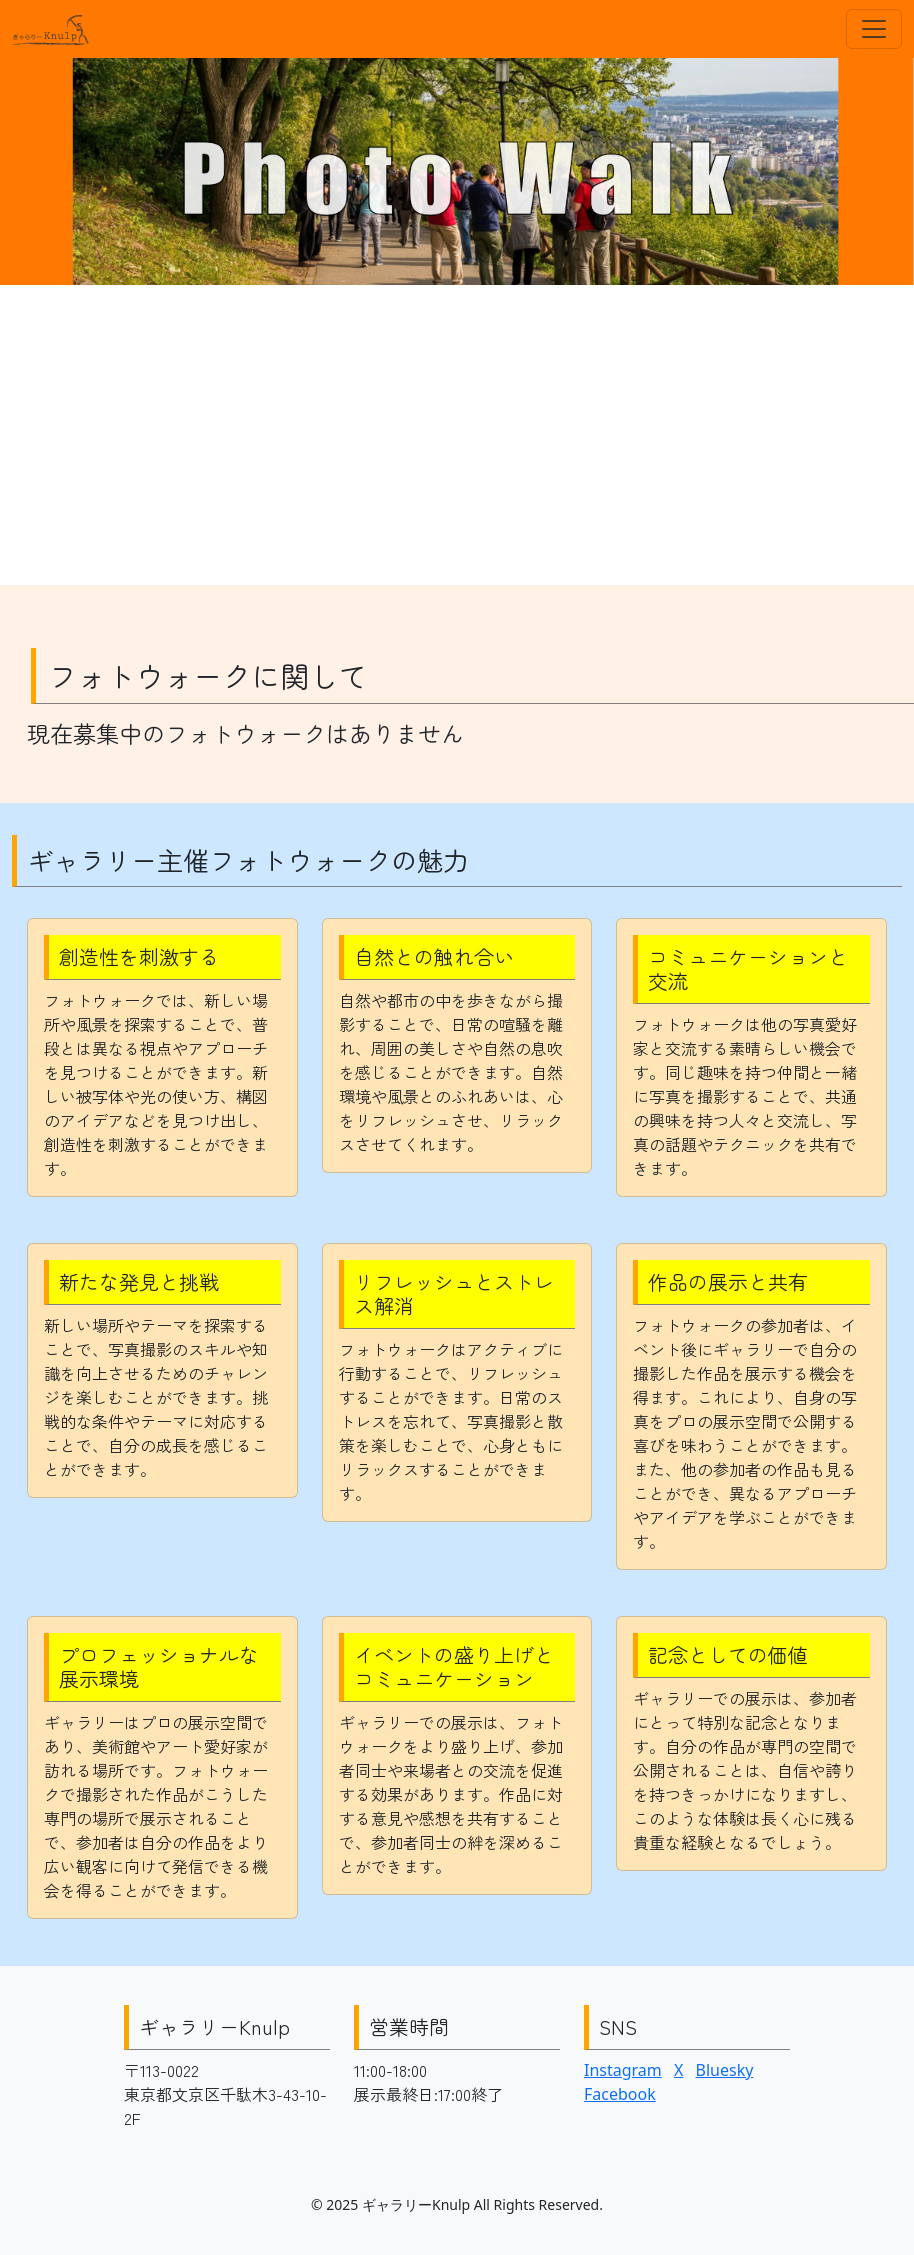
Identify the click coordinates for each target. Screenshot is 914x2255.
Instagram (623, 2070)
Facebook (620, 2094)
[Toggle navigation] (874, 29)
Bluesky (725, 2070)
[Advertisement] (457, 435)
